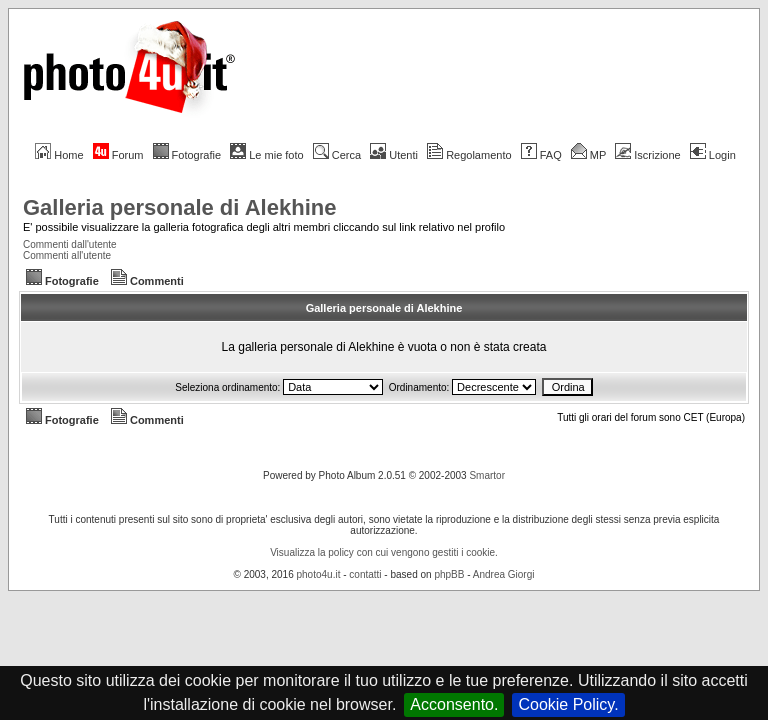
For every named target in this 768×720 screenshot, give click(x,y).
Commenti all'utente (67, 255)
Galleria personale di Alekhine (179, 207)
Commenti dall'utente (70, 244)
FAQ (541, 155)
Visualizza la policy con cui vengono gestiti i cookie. (384, 552)
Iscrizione (647, 155)
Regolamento (469, 155)
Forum (118, 155)
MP (588, 155)
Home (59, 155)
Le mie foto (266, 155)
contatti (365, 574)
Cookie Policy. (568, 704)
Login (713, 155)
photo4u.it (319, 574)
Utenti (394, 155)
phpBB (449, 574)
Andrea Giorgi (504, 574)
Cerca (337, 155)
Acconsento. (454, 704)
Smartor (487, 475)
